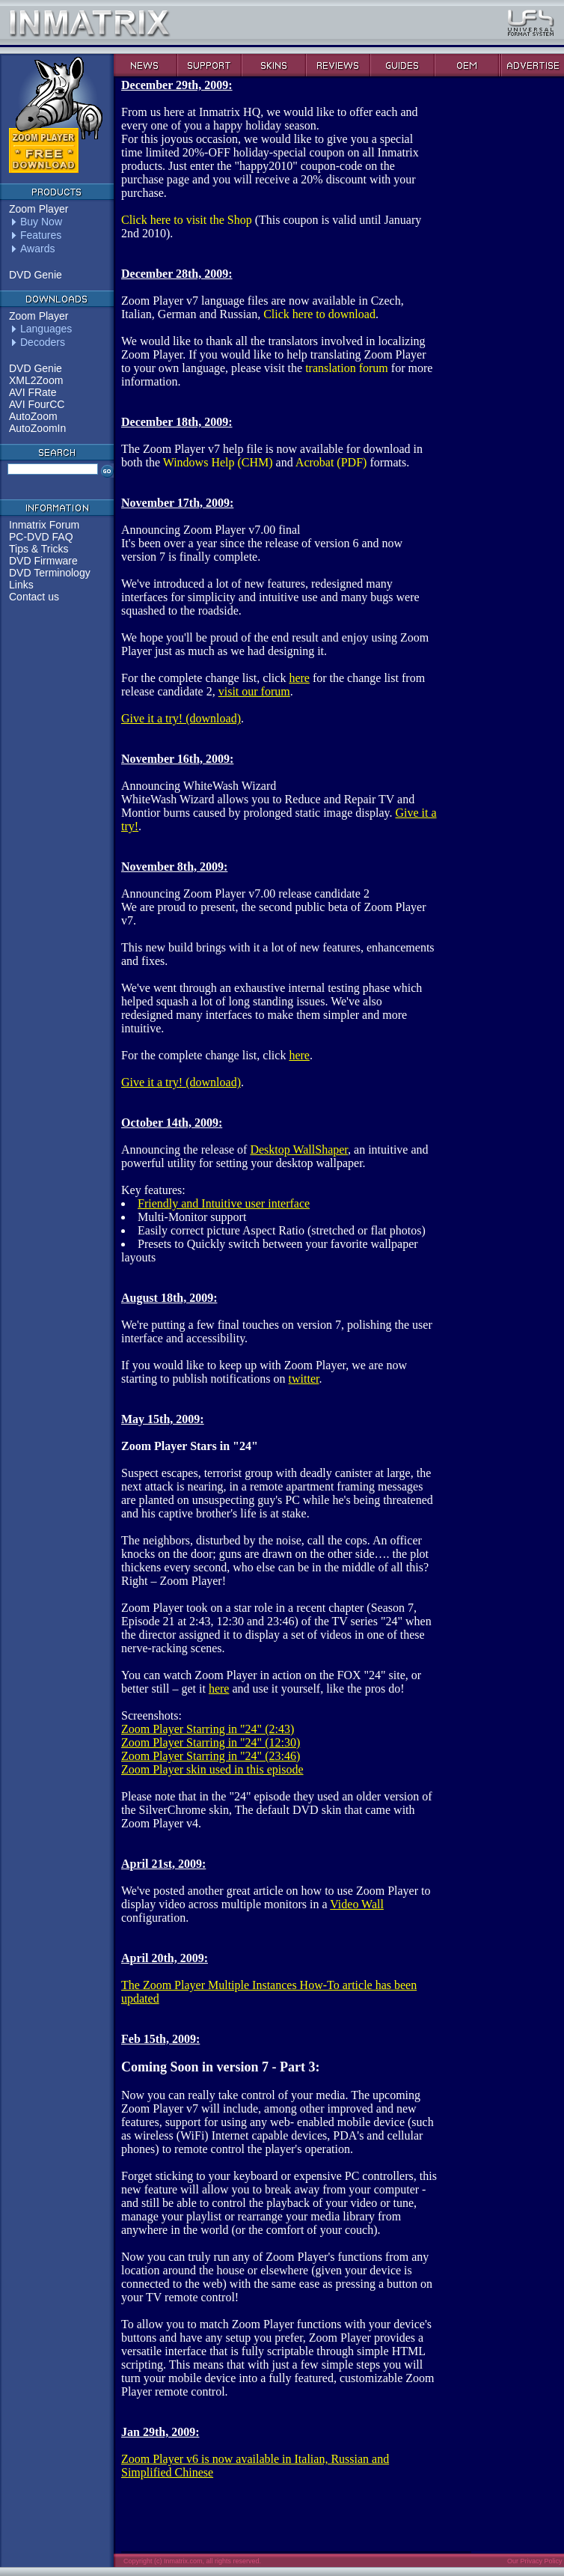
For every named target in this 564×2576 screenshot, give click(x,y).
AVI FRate (33, 392)
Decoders (42, 342)
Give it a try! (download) (181, 718)
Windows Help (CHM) (218, 462)
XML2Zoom (36, 380)
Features (40, 235)
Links (21, 585)
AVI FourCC (36, 404)
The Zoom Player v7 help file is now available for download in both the (272, 442)
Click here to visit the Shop (186, 219)
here (299, 678)
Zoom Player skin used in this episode (212, 1769)
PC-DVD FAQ (41, 537)
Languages (46, 329)
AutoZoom (33, 416)
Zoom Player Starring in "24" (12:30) (210, 1742)
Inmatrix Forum (44, 525)
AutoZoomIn (37, 428)
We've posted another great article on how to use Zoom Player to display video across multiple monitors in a (275, 1883)
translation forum (346, 368)
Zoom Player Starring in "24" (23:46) (210, 1756)
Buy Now (41, 222)
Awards (37, 249)
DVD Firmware (43, 561)
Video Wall (357, 1904)
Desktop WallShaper (299, 1149)
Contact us (34, 597)
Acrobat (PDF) (331, 462)
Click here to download (319, 314)
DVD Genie (35, 275)
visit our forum (254, 691)
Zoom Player (38, 209)
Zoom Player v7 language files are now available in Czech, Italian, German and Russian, (262, 293)
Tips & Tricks (39, 549)
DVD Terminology (50, 573)
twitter (304, 1378)
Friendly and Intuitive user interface (224, 1203)
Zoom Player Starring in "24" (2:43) (207, 1729)
